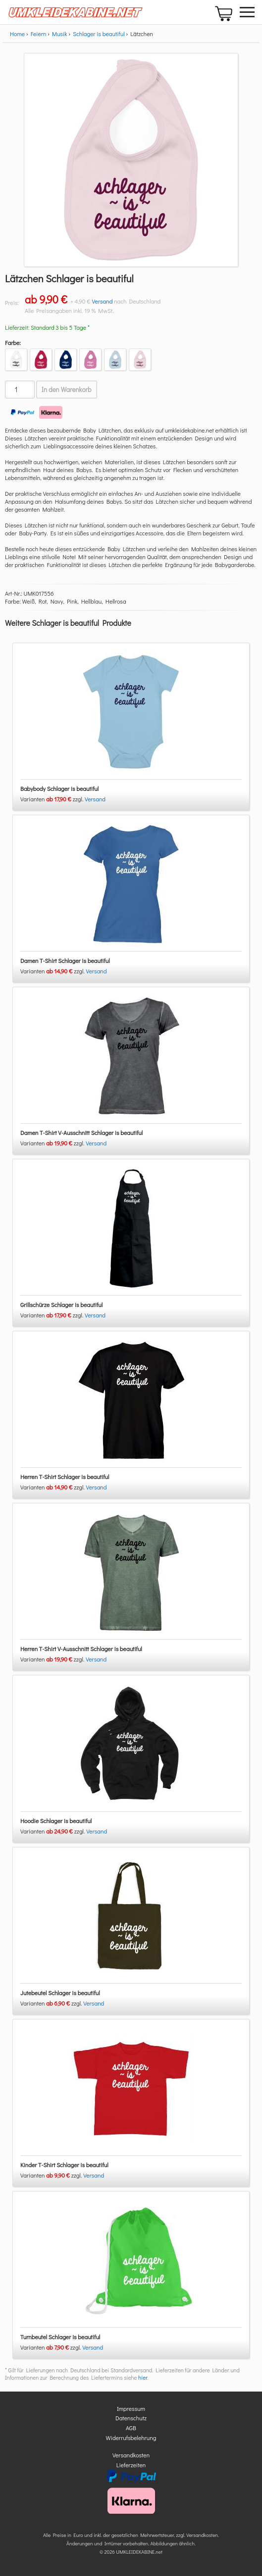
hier (142, 2377)
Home (17, 34)
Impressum (131, 2408)
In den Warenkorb (67, 389)
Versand (102, 301)
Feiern (39, 34)
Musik (59, 34)
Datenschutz (131, 2418)
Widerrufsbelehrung (131, 2438)
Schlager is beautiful (98, 34)
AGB (131, 2428)
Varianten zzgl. (52, 799)
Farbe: (13, 343)
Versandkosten (131, 2455)
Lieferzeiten (131, 2465)
